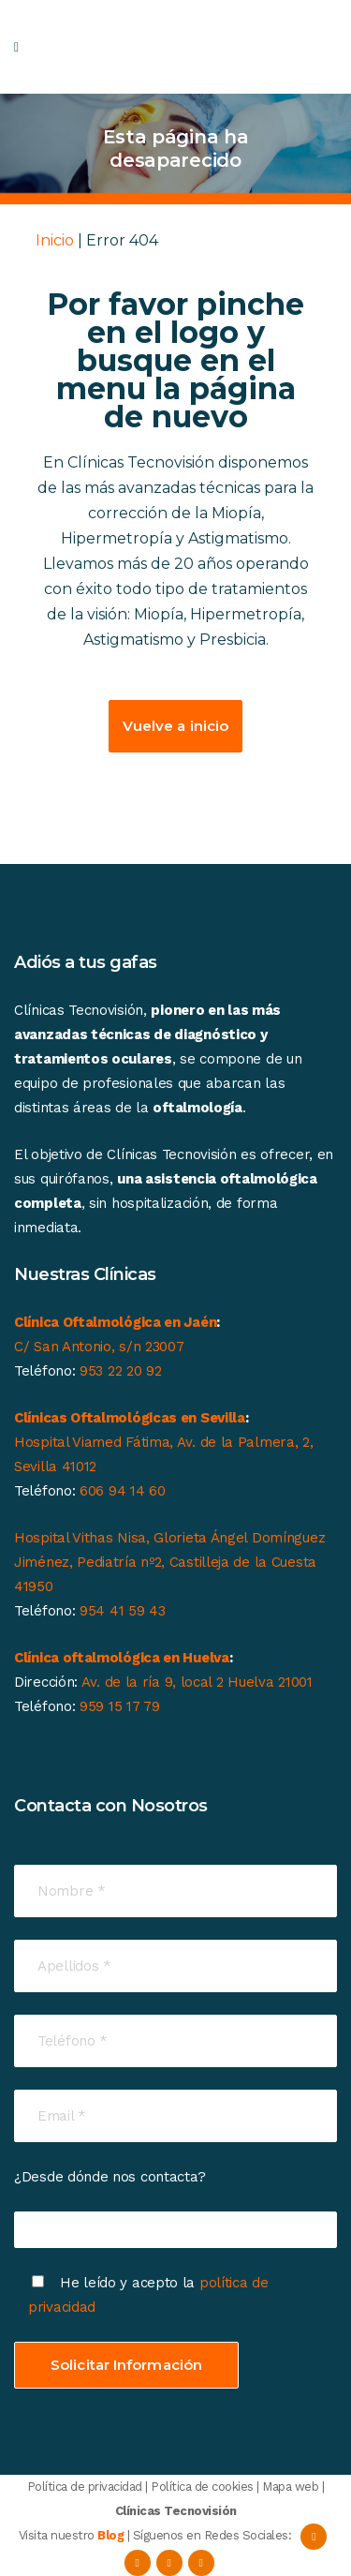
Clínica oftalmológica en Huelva (121, 1657)
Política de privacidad (84, 2486)
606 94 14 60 (122, 1490)
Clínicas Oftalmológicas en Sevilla (129, 1417)
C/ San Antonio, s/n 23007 (99, 1346)
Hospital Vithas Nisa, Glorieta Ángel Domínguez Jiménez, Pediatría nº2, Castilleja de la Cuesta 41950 (169, 1562)
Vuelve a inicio (176, 726)
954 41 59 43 (122, 1610)
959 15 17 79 (119, 1706)
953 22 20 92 (120, 1370)
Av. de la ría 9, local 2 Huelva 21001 (197, 1682)
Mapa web (290, 2486)
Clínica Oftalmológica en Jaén (115, 1322)
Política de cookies (202, 2486)
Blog (110, 2535)
